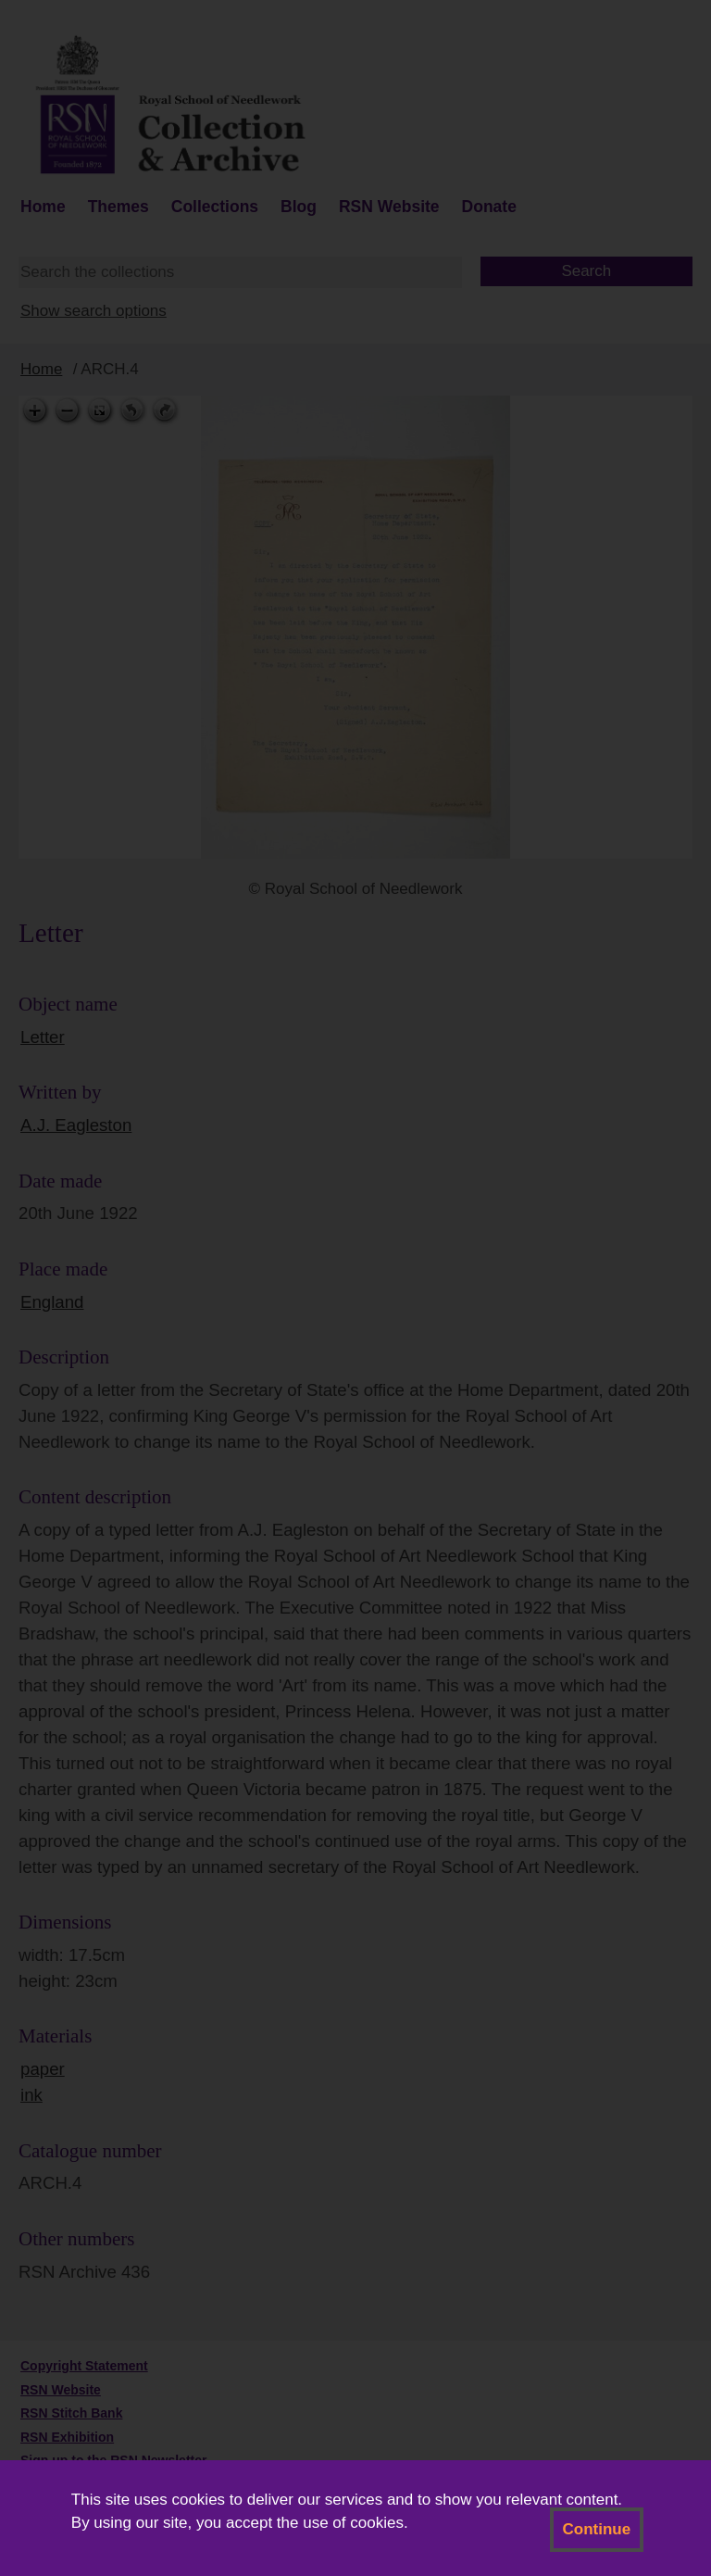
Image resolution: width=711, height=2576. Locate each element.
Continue (597, 2529)
